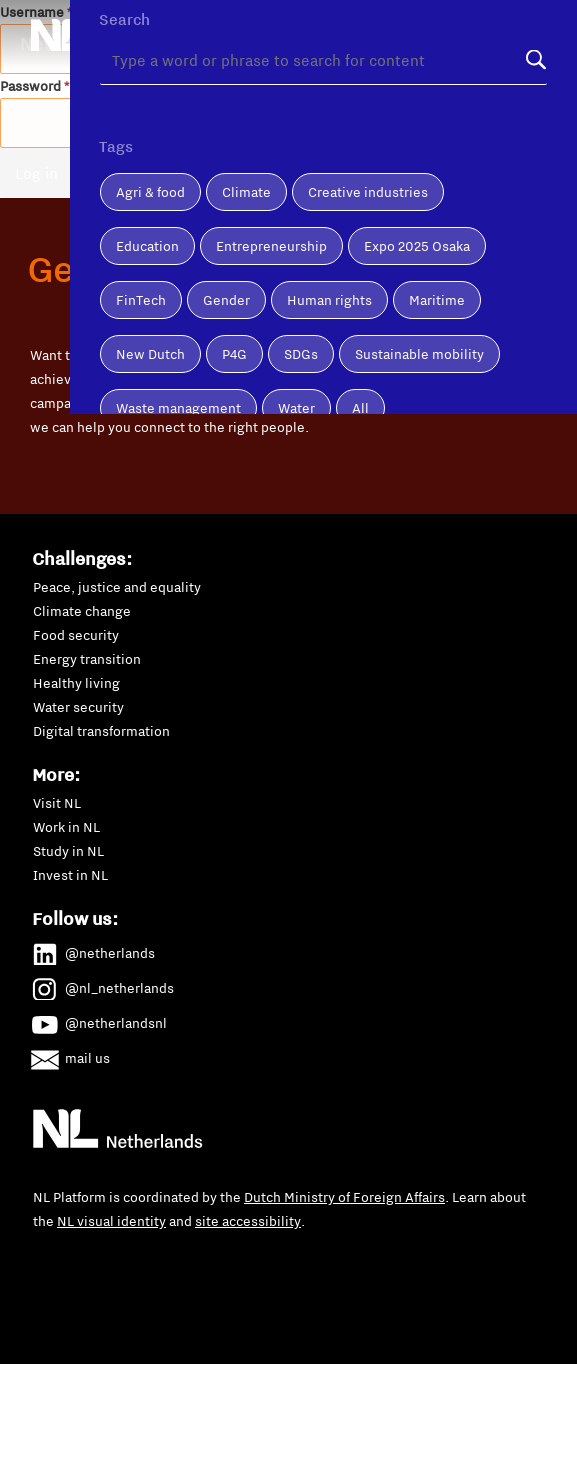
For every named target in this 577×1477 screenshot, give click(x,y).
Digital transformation (101, 731)
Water (296, 488)
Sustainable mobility (419, 434)
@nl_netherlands (103, 985)
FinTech (141, 380)
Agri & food (150, 272)
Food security (76, 635)
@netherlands (94, 950)
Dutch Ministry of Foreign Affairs (344, 1197)
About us (227, 13)
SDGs (301, 434)
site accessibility (248, 1221)
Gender (226, 380)
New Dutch (150, 434)
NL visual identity (111, 1221)
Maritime (437, 380)
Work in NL (66, 827)
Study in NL (68, 851)
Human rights (329, 380)
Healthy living (76, 683)
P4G (234, 434)
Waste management (178, 488)
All (360, 488)
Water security (78, 707)
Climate (246, 272)
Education (147, 326)
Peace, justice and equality (117, 587)
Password (34, 86)
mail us (71, 1055)
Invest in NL (70, 875)
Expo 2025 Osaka (417, 326)
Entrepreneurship (271, 326)
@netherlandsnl (100, 1020)
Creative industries (368, 272)
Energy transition (87, 659)
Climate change (82, 611)
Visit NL (57, 803)
